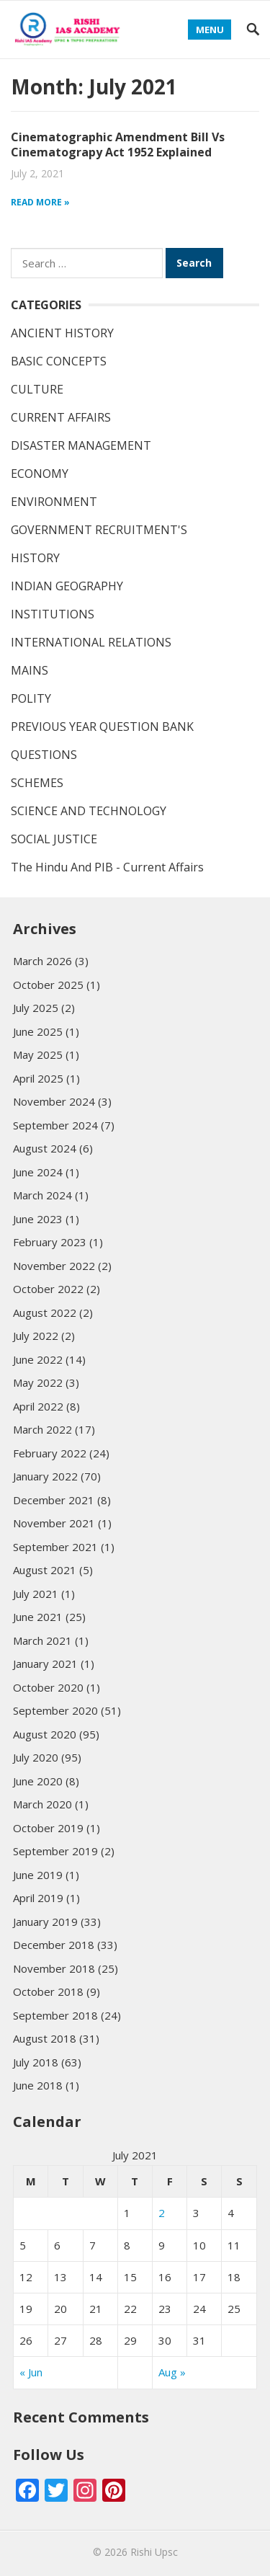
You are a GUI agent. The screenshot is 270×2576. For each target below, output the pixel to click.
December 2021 (53, 1500)
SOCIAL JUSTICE (54, 839)
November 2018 (54, 1968)
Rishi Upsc (154, 2552)
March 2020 (42, 1804)
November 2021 (54, 1523)
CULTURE (37, 389)
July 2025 (35, 1007)
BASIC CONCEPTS (59, 361)
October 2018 (48, 1991)
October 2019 (48, 1828)
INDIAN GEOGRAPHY (67, 586)
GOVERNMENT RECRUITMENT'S (99, 530)
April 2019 (38, 1898)
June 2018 (38, 2085)
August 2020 (44, 1734)
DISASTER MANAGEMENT (81, 445)
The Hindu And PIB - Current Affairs (107, 867)
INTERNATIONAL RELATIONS (91, 642)
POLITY (31, 698)
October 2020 (48, 1687)
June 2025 (38, 1031)
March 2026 (42, 961)
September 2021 (55, 1547)
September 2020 (55, 1710)
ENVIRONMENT (54, 502)
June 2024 (38, 1172)
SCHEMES (37, 783)
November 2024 (54, 1101)
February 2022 (49, 1453)
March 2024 (42, 1195)
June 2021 (38, 1616)
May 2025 (38, 1054)
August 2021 (44, 1570)
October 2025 (48, 984)
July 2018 (35, 2062)
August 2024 (44, 1148)
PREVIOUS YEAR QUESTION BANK (102, 726)
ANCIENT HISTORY (62, 333)
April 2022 (38, 1406)
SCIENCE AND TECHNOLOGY (88, 811)
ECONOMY (39, 473)
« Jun (30, 2372)
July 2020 (35, 1757)
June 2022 (38, 1359)
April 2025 (38, 1078)
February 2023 (49, 1242)
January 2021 (45, 1663)
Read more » (40, 202)
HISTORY (35, 558)
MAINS (29, 670)
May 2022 (38, 1382)
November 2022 (54, 1265)
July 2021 (35, 1593)
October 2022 (48, 1289)
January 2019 (45, 1921)
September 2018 (55, 2015)
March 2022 (42, 1429)
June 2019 (38, 1874)
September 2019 (55, 1851)
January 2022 (45, 1476)
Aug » (172, 2372)
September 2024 (55, 1125)
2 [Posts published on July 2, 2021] (161, 2213)
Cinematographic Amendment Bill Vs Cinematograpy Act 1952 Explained (118, 144)
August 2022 (44, 1312)
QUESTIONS (44, 755)
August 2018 (44, 2038)
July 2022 (35, 1335)
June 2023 (38, 1219)
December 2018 (53, 1944)
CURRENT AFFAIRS (61, 417)
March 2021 (42, 1640)
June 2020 (38, 1781)
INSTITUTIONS (52, 614)
